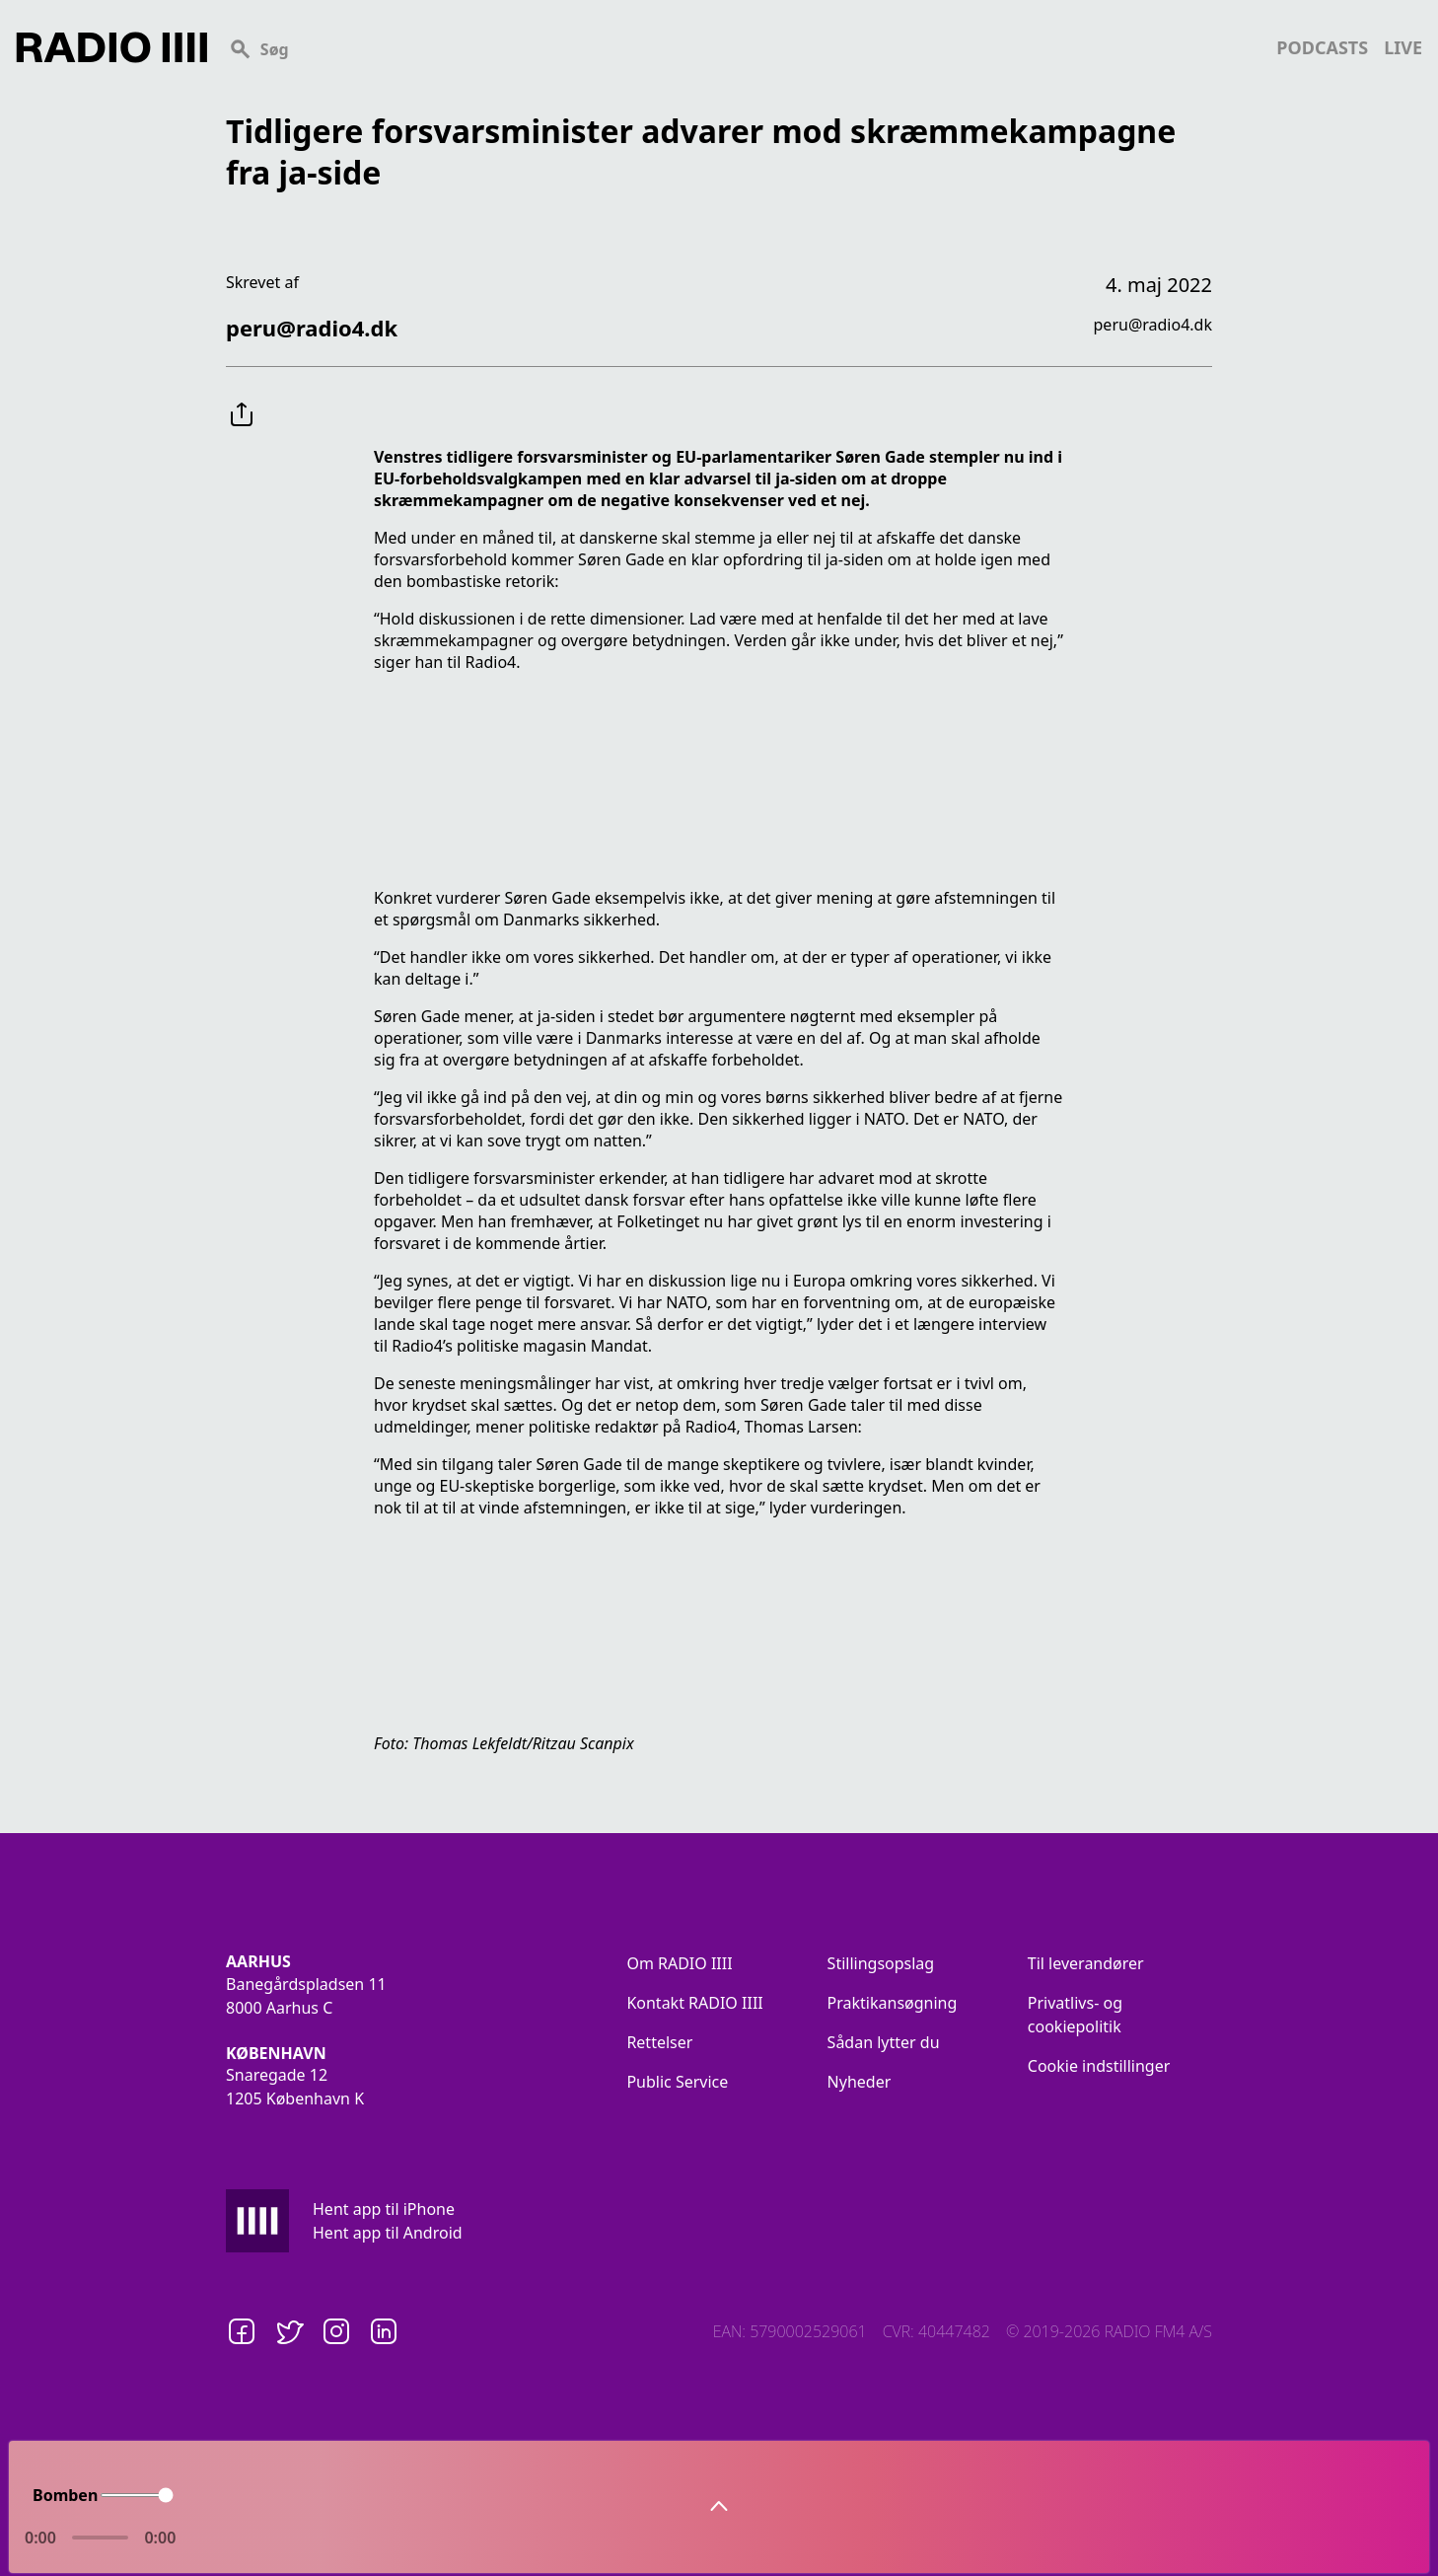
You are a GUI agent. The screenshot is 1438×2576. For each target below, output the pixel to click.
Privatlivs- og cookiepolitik (1075, 2014)
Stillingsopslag (881, 1963)
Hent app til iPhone (384, 2209)
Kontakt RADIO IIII (694, 2003)
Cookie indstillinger (1099, 2066)
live (1403, 47)
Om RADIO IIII (679, 1963)
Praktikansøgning (892, 2003)
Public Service (677, 2082)
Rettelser (659, 2042)
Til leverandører (1086, 1963)
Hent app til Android (388, 2233)
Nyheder (859, 2082)
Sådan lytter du (883, 2042)
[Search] (741, 47)
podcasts (1322, 47)
